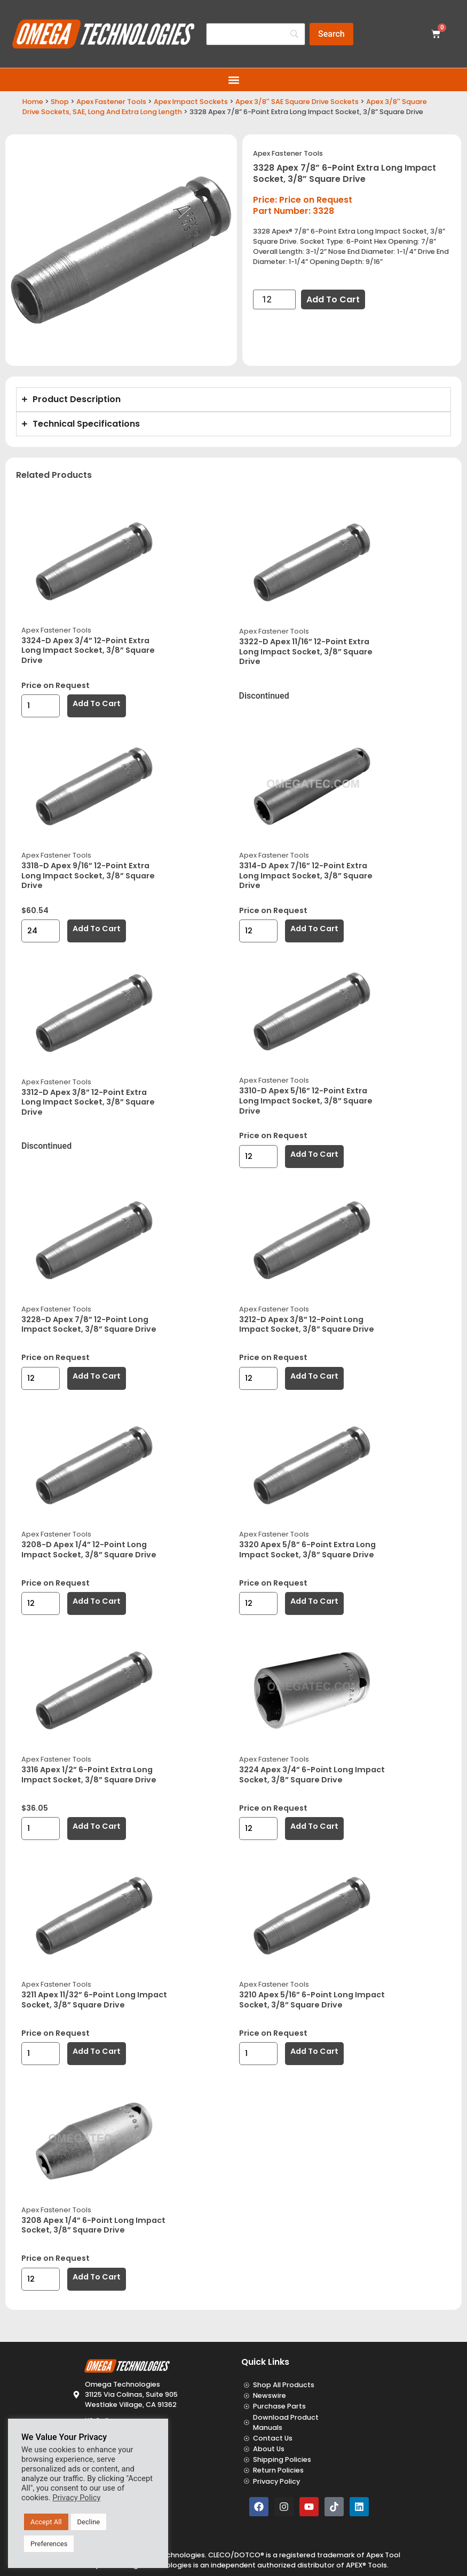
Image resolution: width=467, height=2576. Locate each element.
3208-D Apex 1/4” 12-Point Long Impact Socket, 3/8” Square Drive (88, 1549)
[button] (233, 80)
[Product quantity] (274, 299)
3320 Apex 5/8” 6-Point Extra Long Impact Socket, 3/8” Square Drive (307, 1549)
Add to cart (333, 299)
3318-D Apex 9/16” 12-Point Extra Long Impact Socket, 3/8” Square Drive (88, 875)
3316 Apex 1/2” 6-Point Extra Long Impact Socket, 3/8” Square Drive (88, 1774)
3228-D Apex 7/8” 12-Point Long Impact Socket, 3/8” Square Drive (88, 1324)
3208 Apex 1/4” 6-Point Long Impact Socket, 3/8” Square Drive (93, 2225)
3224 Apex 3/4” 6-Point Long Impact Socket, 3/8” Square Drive (312, 1774)
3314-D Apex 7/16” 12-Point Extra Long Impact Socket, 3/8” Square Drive (306, 875)
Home (32, 101)
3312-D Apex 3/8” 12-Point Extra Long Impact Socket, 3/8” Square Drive (88, 1102)
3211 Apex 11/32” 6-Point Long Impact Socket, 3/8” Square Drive (94, 1999)
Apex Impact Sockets (191, 101)
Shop (60, 101)
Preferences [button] (48, 2544)
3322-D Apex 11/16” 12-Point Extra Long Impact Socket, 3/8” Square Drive (306, 651)
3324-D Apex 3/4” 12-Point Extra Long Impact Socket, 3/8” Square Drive (88, 650)
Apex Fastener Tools (111, 101)
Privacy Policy (76, 2497)
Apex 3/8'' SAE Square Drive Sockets (297, 101)
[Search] (331, 34)
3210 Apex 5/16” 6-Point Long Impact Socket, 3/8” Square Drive (312, 1999)
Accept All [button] (46, 2522)
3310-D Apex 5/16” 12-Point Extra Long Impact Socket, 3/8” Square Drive (306, 1100)
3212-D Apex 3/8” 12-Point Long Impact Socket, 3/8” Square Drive (306, 1324)
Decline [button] (88, 2522)
